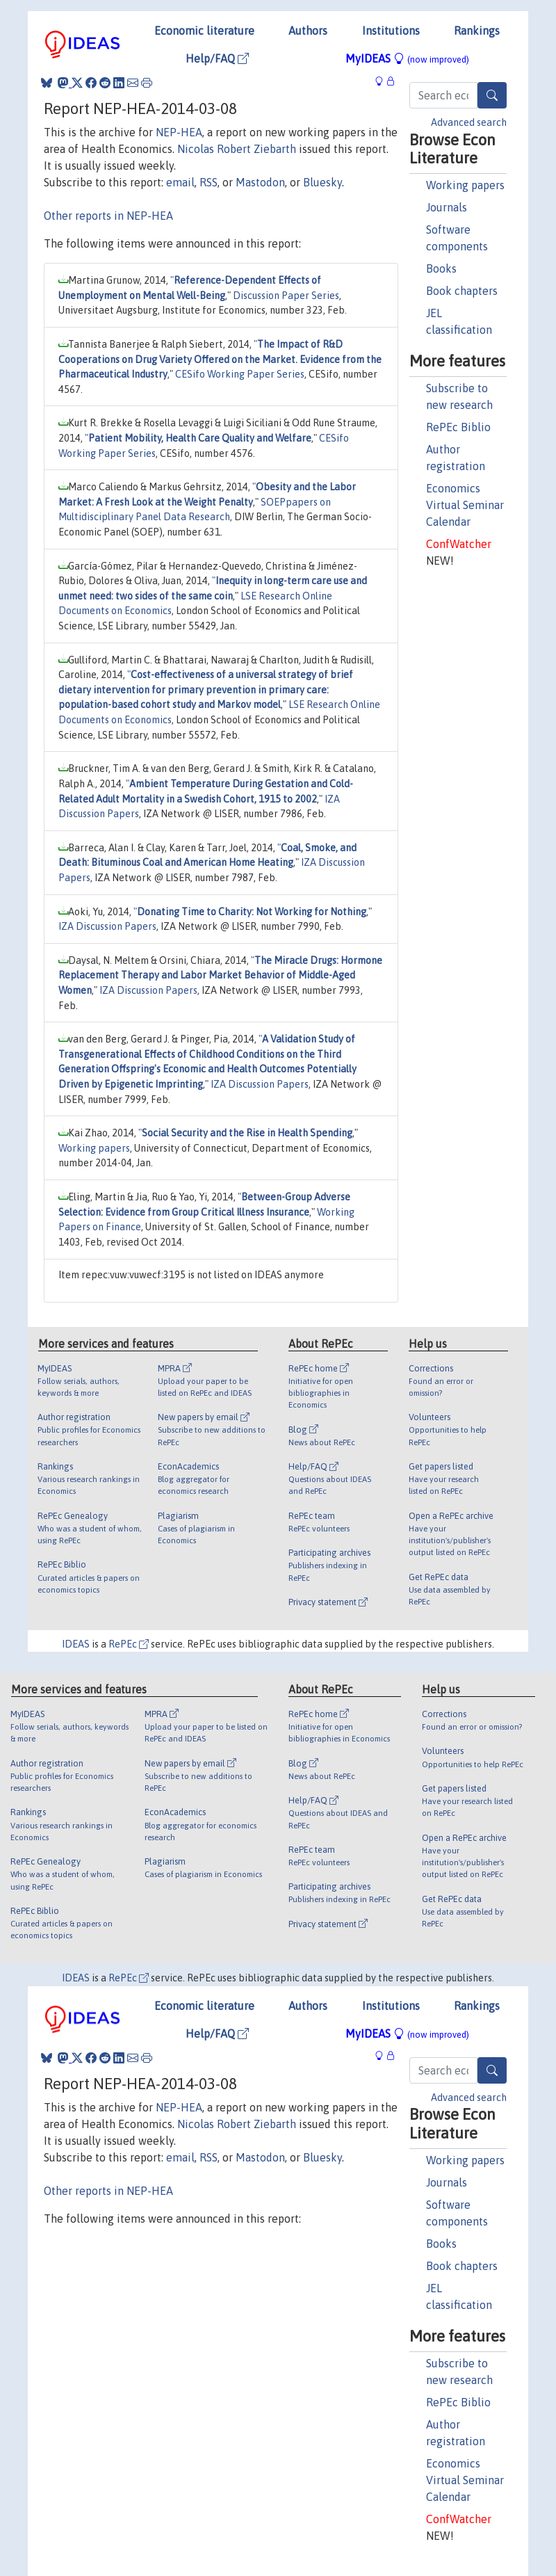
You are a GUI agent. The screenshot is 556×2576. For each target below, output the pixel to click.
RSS (208, 182)
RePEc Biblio (458, 427)
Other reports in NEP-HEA (108, 215)
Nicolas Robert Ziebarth (236, 149)
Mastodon (260, 182)
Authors (307, 30)
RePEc (128, 1644)
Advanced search (469, 122)
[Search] (492, 95)
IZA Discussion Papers (107, 926)
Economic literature (204, 30)
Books (441, 268)
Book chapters (462, 290)
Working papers (465, 185)
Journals (446, 207)
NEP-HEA (179, 132)
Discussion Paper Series (286, 295)
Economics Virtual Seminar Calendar (465, 505)
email (180, 182)
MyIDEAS (407, 58)
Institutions (391, 30)
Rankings (477, 30)
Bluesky (322, 182)
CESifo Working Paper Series (239, 374)
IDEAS (76, 1644)
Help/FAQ (217, 58)
